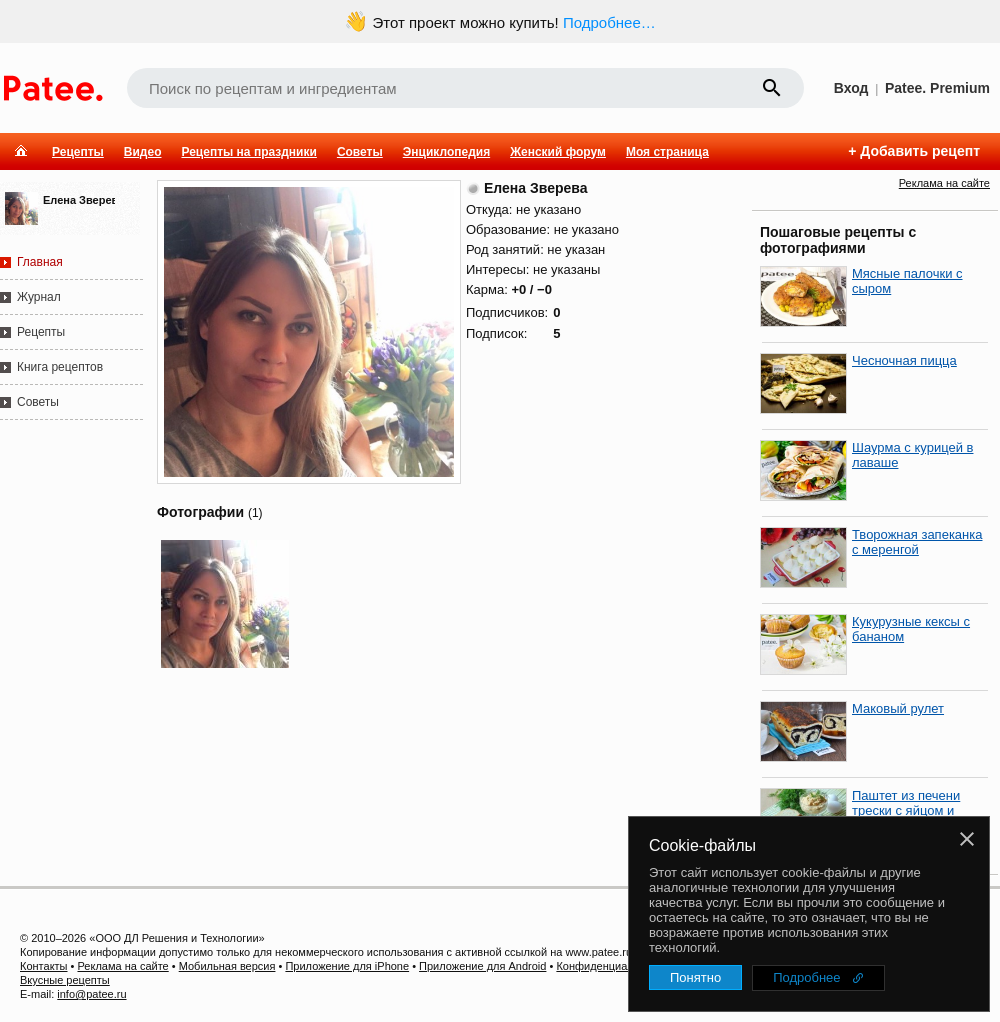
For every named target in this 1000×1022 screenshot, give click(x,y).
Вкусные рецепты (65, 980)
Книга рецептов (60, 367)
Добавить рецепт (920, 151)
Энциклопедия (446, 152)
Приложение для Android (482, 966)
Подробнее (806, 977)
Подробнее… (609, 22)
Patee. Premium (937, 88)
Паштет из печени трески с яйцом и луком (906, 810)
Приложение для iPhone (347, 966)
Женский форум (558, 152)
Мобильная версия (227, 966)
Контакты (44, 966)
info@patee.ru (91, 994)
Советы (360, 152)
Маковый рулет (898, 708)
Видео (143, 152)
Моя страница (667, 152)
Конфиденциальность (612, 966)
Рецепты (78, 152)
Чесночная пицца (904, 360)
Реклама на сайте (944, 183)
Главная (40, 262)
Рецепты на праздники (248, 152)
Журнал (39, 297)
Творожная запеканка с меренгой (917, 542)
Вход (851, 88)
